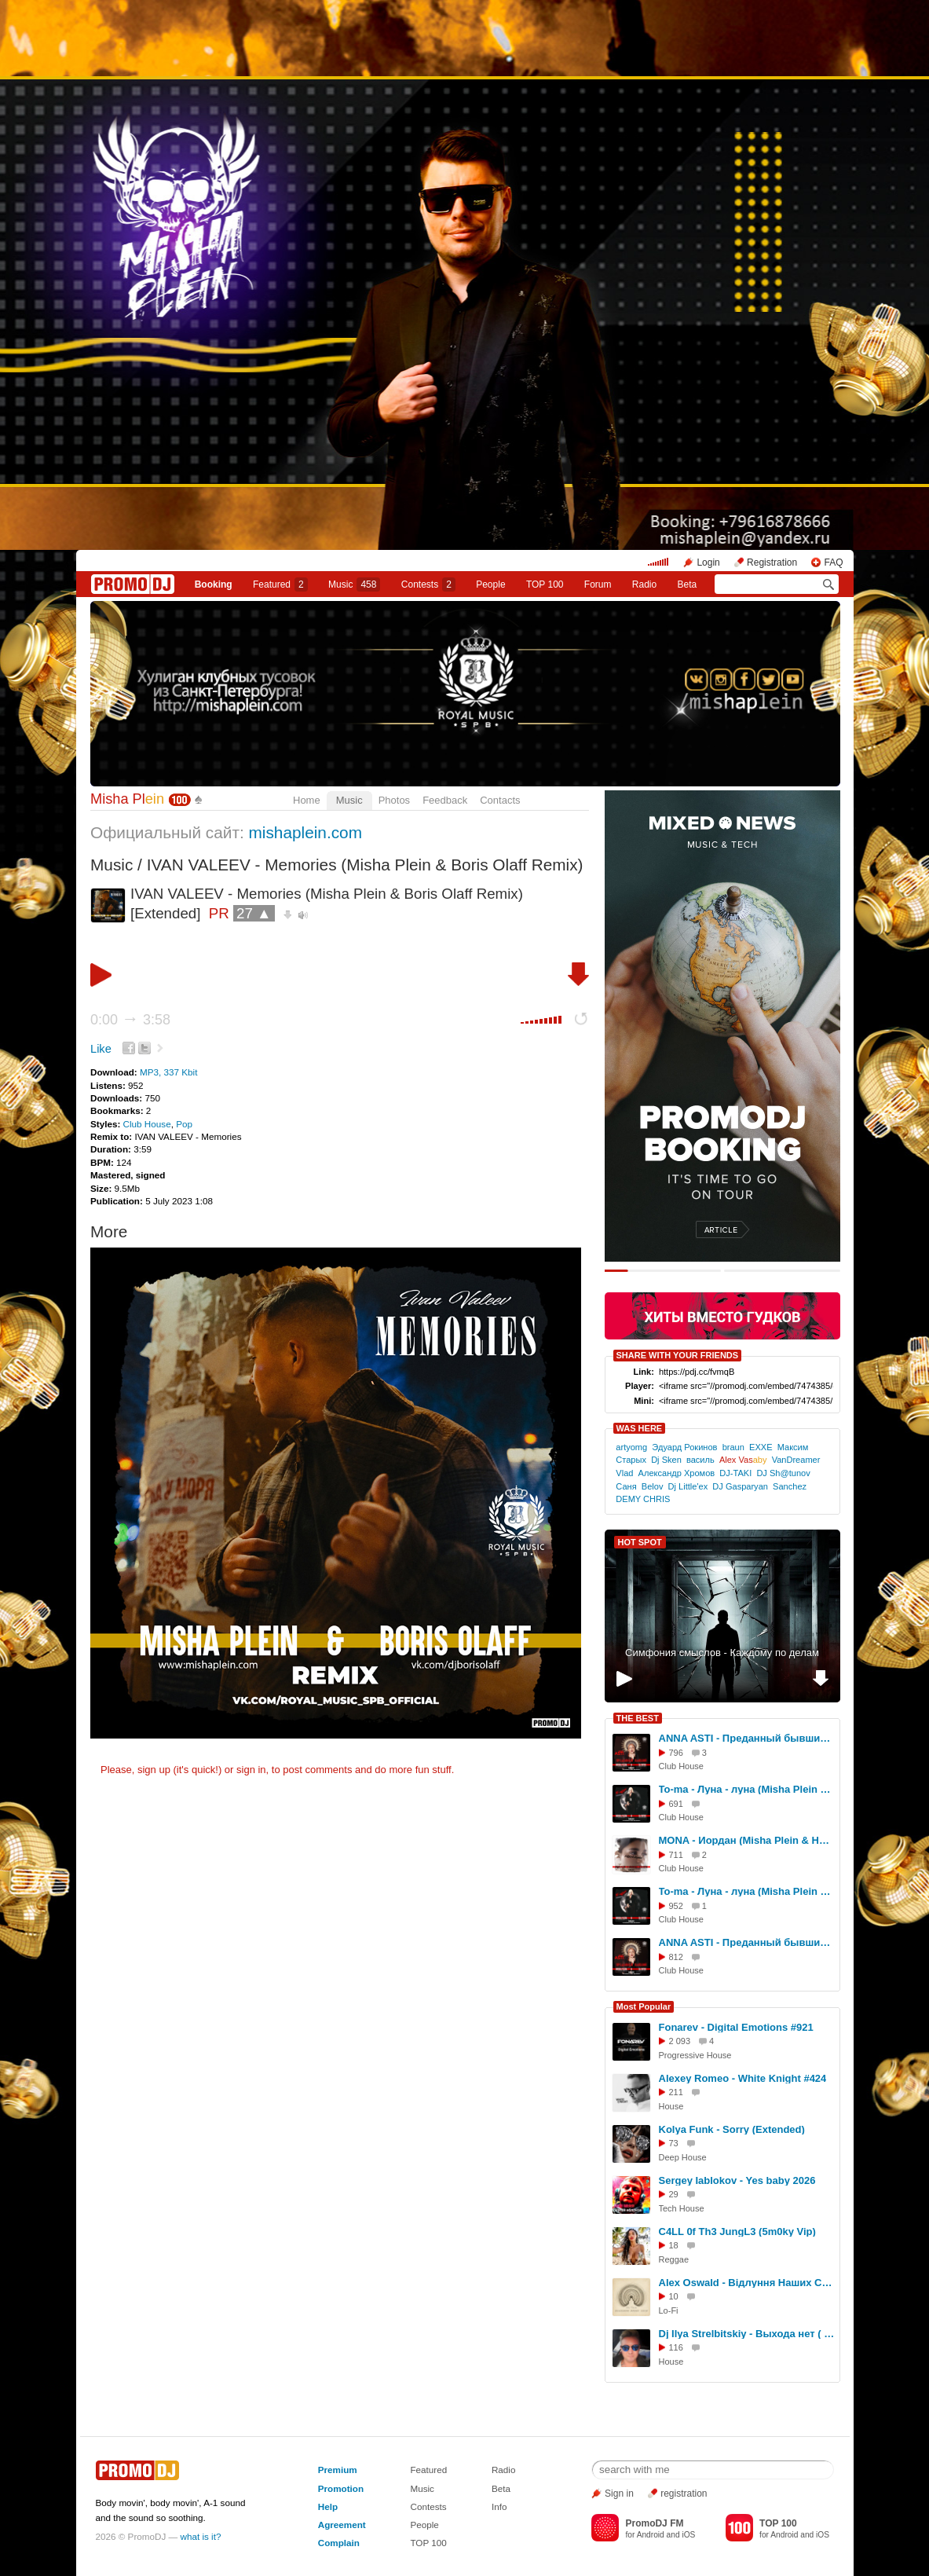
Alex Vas (743, 1459)
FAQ (833, 562)
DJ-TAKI (735, 1473)
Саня (626, 1486)
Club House (147, 1124)
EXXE (760, 1447)
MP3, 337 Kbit (168, 1072)
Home (306, 800)
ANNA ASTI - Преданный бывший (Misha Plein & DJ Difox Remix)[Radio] (747, 1942)
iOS (688, 2534)
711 (676, 1855)
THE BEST (637, 1718)
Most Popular (643, 2006)
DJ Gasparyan (740, 1486)
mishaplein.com (304, 832)
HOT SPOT (640, 1542)
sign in (251, 1769)
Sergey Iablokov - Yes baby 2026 (737, 2180)
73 (673, 2143)
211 (676, 2092)
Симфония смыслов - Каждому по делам (722, 1652)
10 (673, 2296)
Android (650, 2534)
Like (101, 1048)
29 (673, 2194)
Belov (653, 1486)
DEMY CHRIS (643, 1499)
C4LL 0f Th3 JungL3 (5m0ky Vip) (737, 2231)
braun (733, 1447)
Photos (394, 800)
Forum (598, 584)
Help (328, 2506)
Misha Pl (127, 799)
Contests (428, 2506)
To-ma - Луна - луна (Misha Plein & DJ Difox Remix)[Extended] (747, 1789)
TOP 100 (545, 584)
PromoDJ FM (654, 2523)
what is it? (201, 2536)
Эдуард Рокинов (684, 1447)
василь (700, 1459)
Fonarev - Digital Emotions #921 (736, 2027)
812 (676, 1957)
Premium (337, 2469)
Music (354, 584)
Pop (184, 1124)
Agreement (342, 2524)
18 (673, 2245)
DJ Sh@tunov (783, 1473)
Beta (687, 584)
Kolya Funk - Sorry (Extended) (732, 2129)
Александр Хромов (676, 1473)
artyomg (631, 1447)
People (490, 584)
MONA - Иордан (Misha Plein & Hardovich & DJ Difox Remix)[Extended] (747, 1840)
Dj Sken (666, 1459)
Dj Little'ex (688, 1486)
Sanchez (789, 1486)
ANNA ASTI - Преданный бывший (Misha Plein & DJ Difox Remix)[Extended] (747, 1738)
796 (676, 1752)
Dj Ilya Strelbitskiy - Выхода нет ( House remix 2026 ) (747, 2334)
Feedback (444, 800)
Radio (644, 584)
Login (708, 562)
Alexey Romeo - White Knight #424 (743, 2078)
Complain (339, 2543)
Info (499, 2506)
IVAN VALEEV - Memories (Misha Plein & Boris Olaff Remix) (365, 865)
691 (676, 1803)
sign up (153, 1769)
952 (676, 1906)
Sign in (619, 2493)
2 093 (680, 2041)
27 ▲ (254, 913)
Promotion (341, 2488)
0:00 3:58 (130, 1020)
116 (676, 2347)
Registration (772, 562)
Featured (280, 584)
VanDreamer (796, 1459)
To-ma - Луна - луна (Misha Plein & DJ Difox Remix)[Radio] (747, 1891)
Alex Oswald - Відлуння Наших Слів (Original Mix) (747, 2282)
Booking (213, 584)
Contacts (500, 800)
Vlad (624, 1473)
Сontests (428, 584)
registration (683, 2493)
